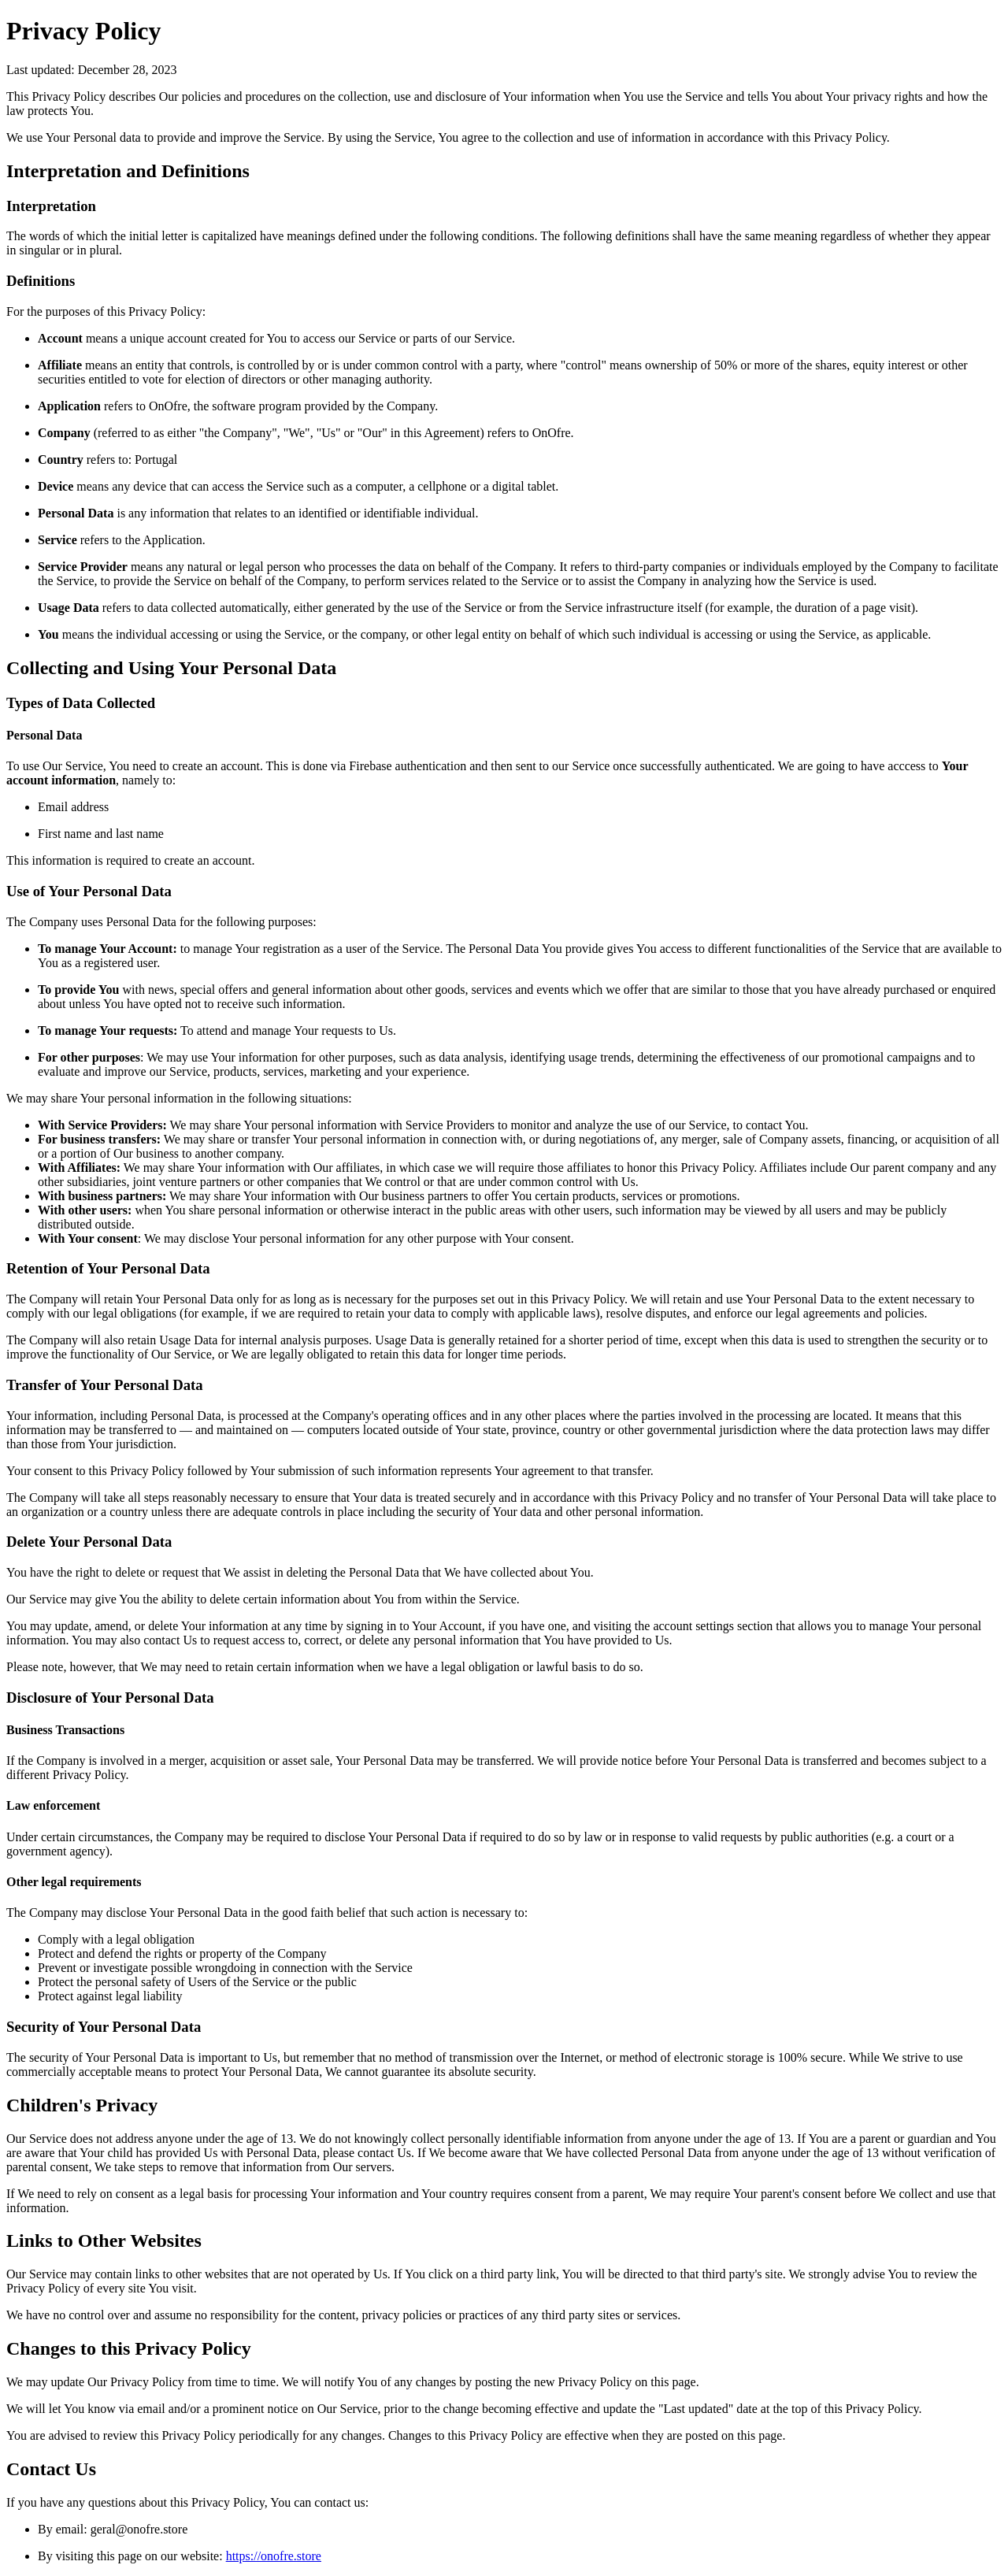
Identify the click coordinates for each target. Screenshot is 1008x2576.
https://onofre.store (273, 2556)
